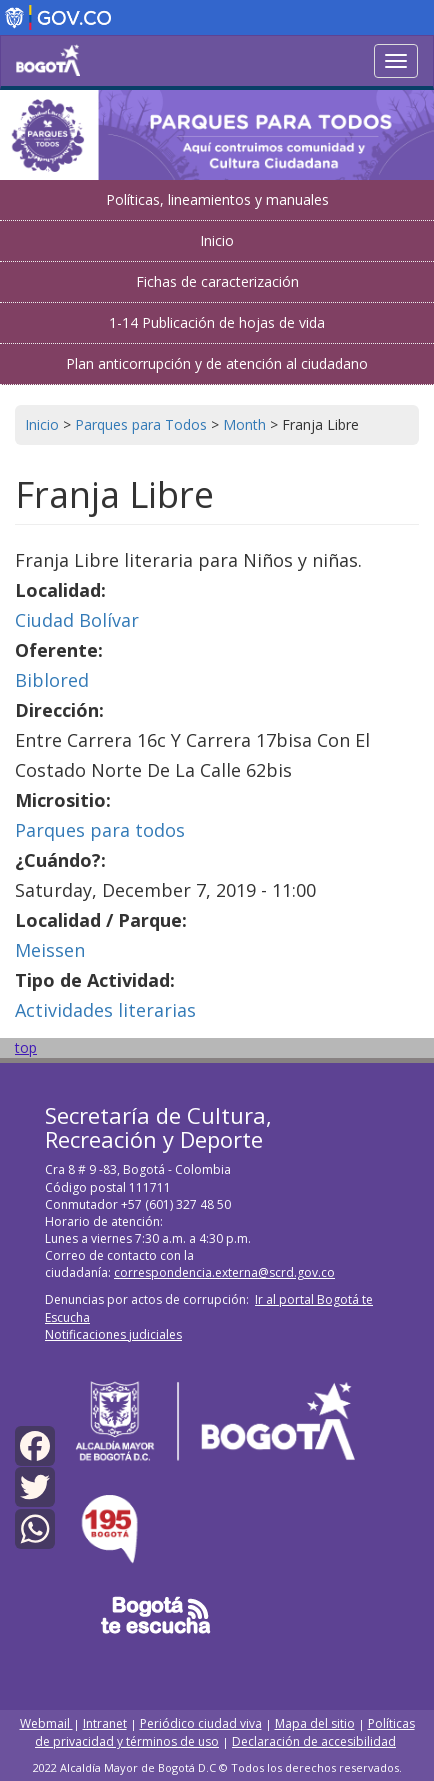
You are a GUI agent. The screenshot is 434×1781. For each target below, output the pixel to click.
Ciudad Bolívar (77, 620)
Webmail (46, 1723)
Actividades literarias (105, 1010)
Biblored (52, 680)
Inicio (217, 240)
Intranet (105, 1723)
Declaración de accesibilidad (314, 1741)
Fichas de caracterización (217, 281)
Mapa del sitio (315, 1723)
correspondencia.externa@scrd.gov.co (224, 1272)
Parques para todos (100, 830)
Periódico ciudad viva (201, 1723)
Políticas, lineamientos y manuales (217, 199)
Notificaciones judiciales (113, 1334)
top (26, 1047)
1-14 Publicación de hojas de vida (217, 322)
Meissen (50, 950)
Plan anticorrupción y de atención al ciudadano (217, 363)
